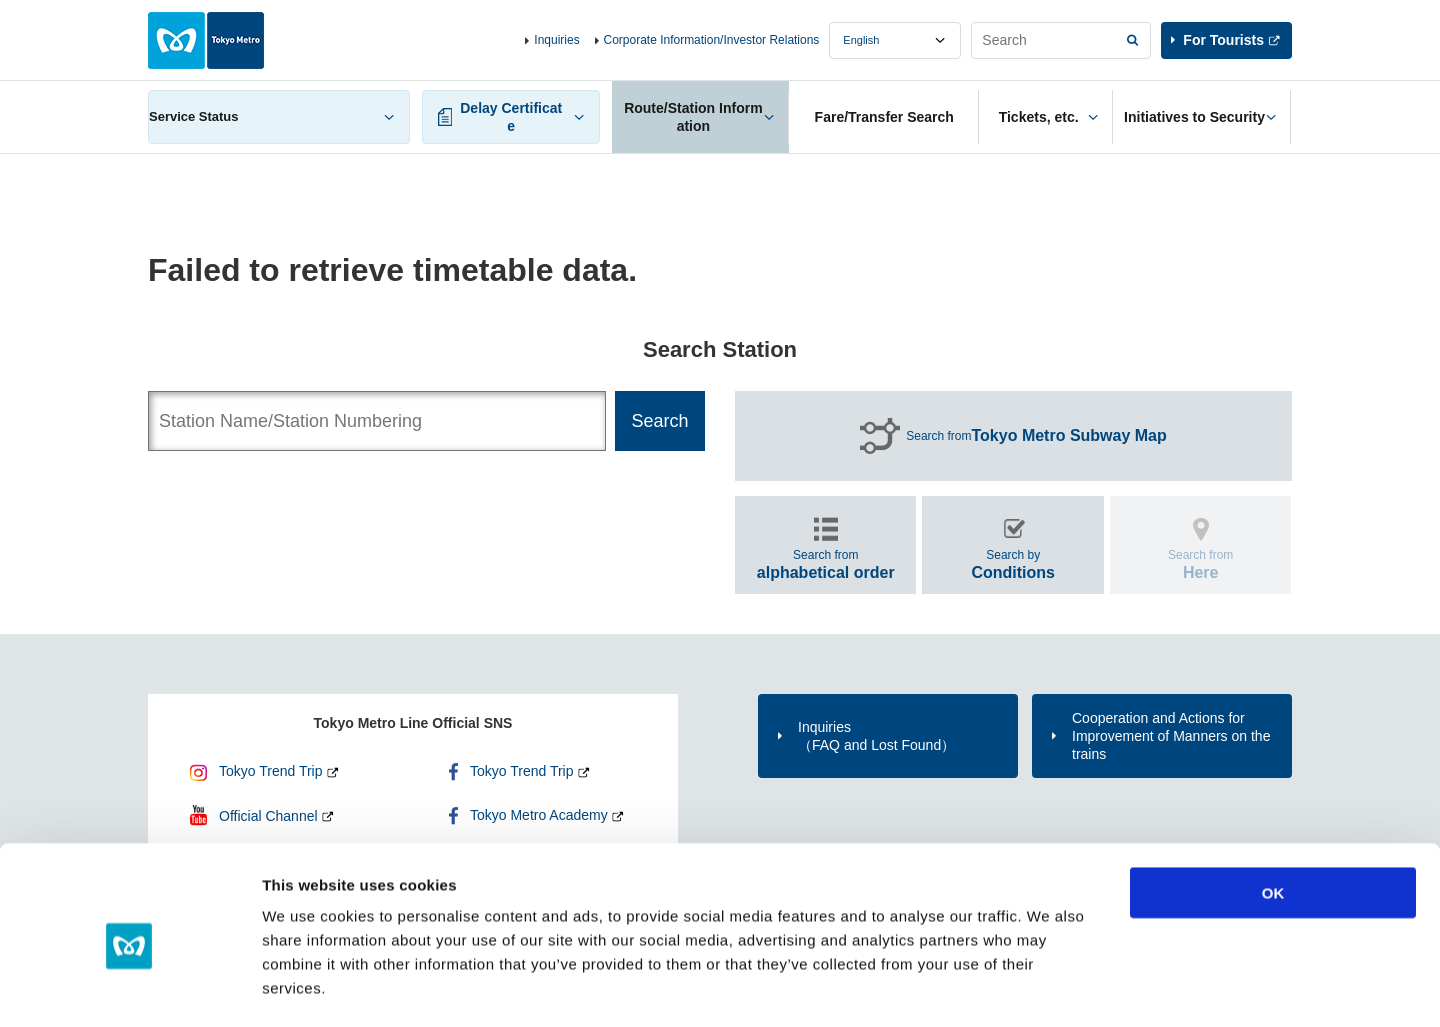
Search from (1036, 436)
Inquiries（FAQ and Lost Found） (876, 736)
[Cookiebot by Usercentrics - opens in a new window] (129, 988)
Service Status (194, 116)
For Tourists (1223, 40)
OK (1273, 811)
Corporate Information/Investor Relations (712, 40)
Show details (1049, 987)
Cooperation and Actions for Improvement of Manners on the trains (1171, 736)
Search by (1013, 564)
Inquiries (556, 40)
